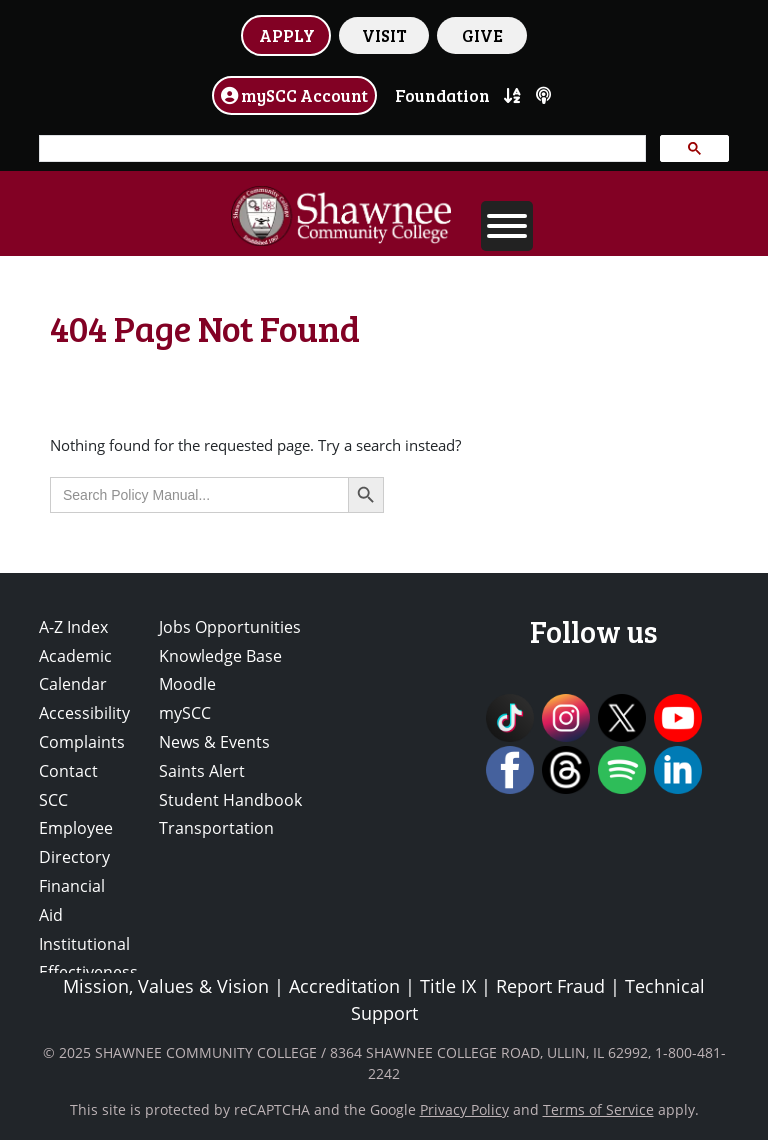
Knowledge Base (220, 656)
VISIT (384, 35)
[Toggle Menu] (507, 226)
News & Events (214, 742)
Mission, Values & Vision (166, 986)
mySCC (185, 713)
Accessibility (84, 713)
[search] (340, 149)
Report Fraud (550, 986)
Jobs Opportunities (230, 627)
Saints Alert (202, 771)
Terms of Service (598, 1109)
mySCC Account (294, 95)
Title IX (448, 986)
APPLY (287, 35)
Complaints (82, 742)
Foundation (442, 95)
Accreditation (344, 986)
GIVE (482, 35)
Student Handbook (230, 800)
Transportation (216, 828)
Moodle (187, 684)
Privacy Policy (464, 1109)
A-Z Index (73, 627)
